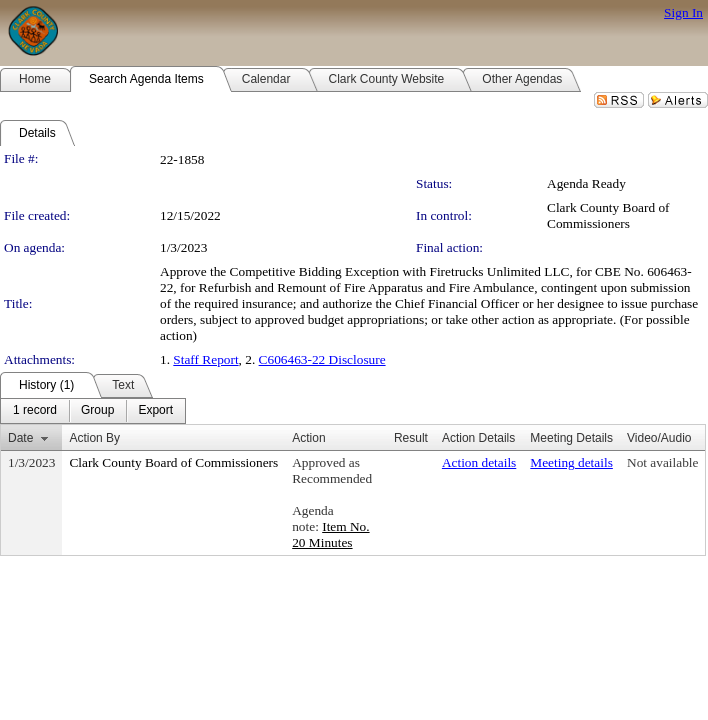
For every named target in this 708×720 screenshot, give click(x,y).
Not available (662, 462)
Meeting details (571, 462)
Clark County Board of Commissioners (608, 215)
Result (411, 438)
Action (308, 438)
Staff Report (205, 359)
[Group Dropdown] (97, 411)
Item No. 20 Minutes (330, 534)
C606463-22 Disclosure (322, 359)
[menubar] (93, 411)
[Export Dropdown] (155, 411)
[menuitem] (35, 411)
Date (20, 438)
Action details (479, 462)
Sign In (683, 12)
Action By (94, 438)
